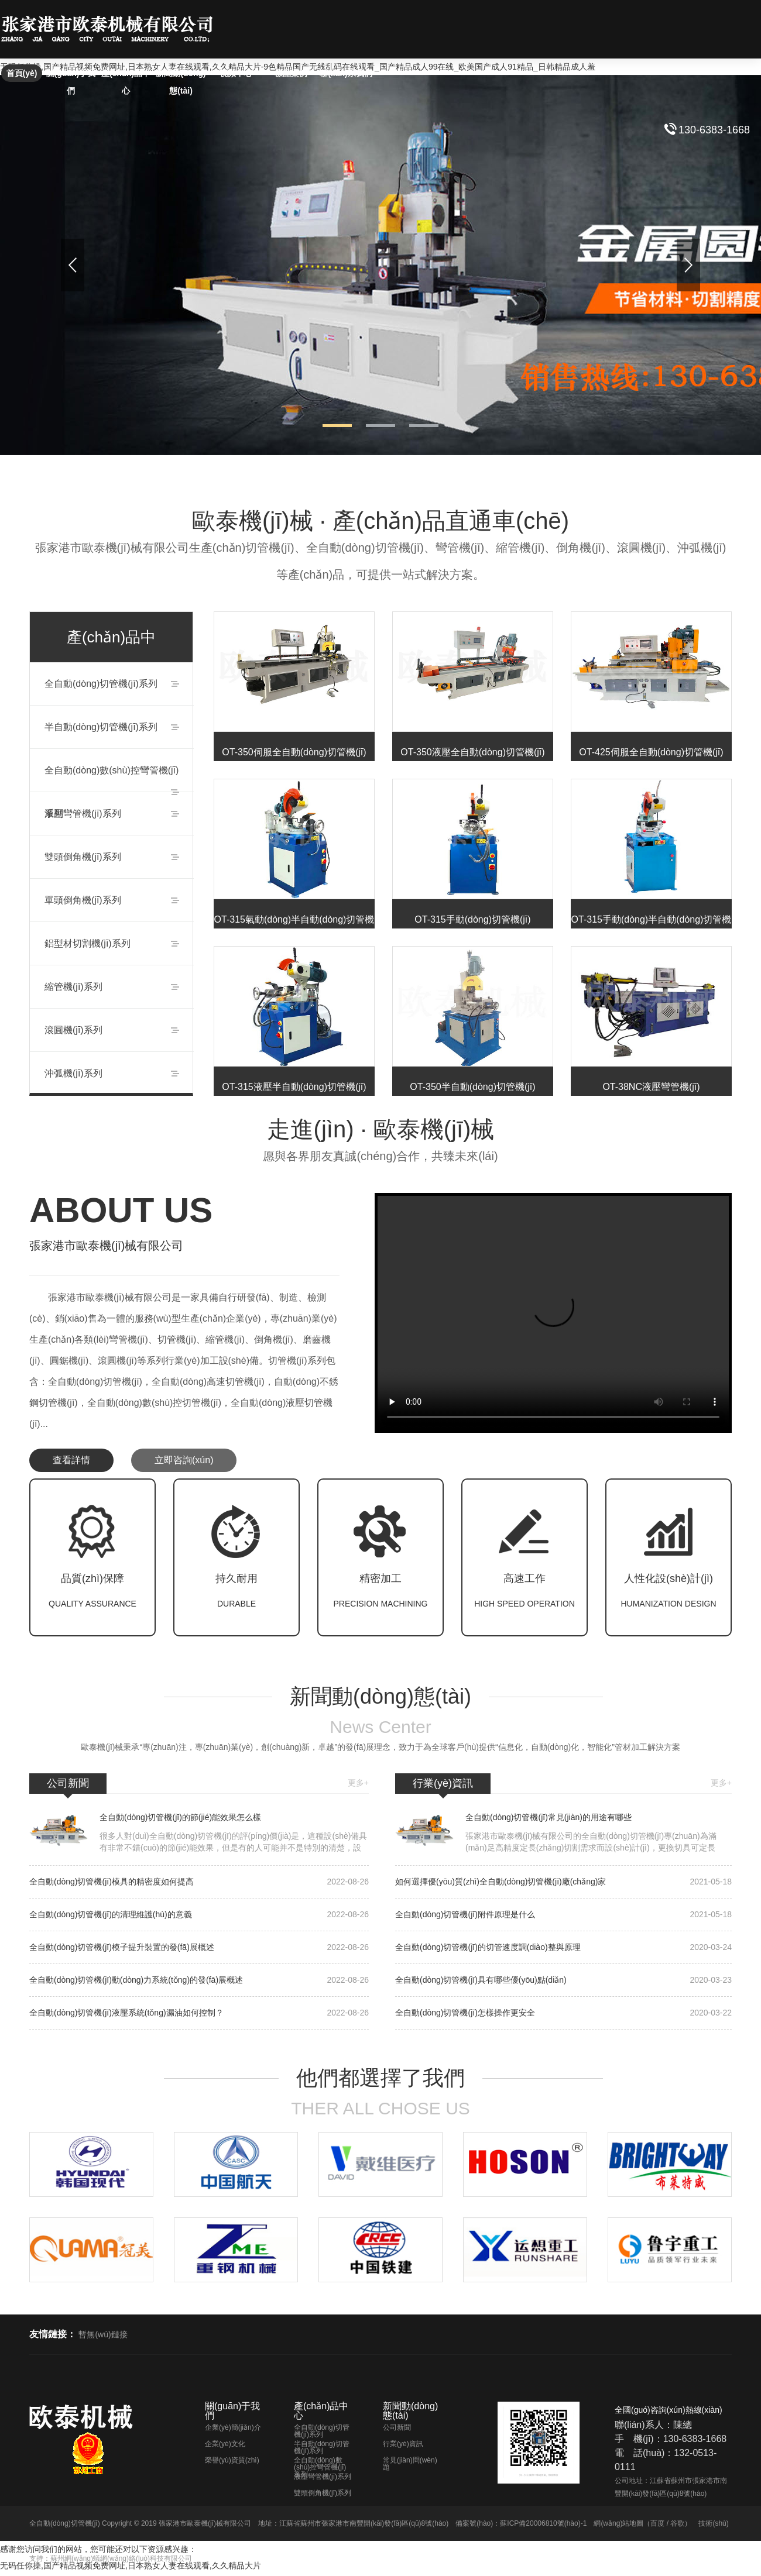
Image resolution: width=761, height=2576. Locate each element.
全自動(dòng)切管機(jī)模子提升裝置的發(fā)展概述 (199, 1947)
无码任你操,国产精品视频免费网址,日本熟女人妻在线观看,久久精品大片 (130, 2565)
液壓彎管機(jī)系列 (322, 2476)
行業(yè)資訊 (403, 2443)
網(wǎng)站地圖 (618, 2523)
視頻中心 (236, 73)
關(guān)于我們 (71, 75)
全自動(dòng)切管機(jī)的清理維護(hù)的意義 (199, 1915)
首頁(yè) (21, 73)
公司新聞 (397, 2427)
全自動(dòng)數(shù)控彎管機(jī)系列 (320, 2467)
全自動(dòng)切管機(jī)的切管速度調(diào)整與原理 (563, 1947)
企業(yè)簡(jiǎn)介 (233, 2427)
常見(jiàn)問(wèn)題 (410, 2464)
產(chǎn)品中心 (125, 75)
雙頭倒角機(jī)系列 (322, 2492)
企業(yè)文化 (225, 2443)
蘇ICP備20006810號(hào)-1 (543, 2523)
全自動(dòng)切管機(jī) (64, 2523)
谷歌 (677, 2523)
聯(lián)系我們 (346, 73)
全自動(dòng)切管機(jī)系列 (321, 2431)
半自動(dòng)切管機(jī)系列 (321, 2447)
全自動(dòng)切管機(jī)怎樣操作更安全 (563, 2013)
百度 (657, 2523)
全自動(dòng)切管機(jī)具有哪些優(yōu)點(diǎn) (563, 1980)
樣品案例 (291, 73)
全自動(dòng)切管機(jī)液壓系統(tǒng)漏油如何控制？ (199, 2013)
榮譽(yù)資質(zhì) (232, 2460)
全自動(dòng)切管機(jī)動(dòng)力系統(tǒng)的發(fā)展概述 (199, 1980)
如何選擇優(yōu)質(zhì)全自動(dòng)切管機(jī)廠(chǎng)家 (563, 1882)
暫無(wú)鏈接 (102, 2334)
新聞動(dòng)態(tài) (181, 75)
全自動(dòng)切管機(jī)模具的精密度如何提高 (199, 1882)
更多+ (358, 1782)
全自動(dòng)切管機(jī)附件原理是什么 (563, 1915)
